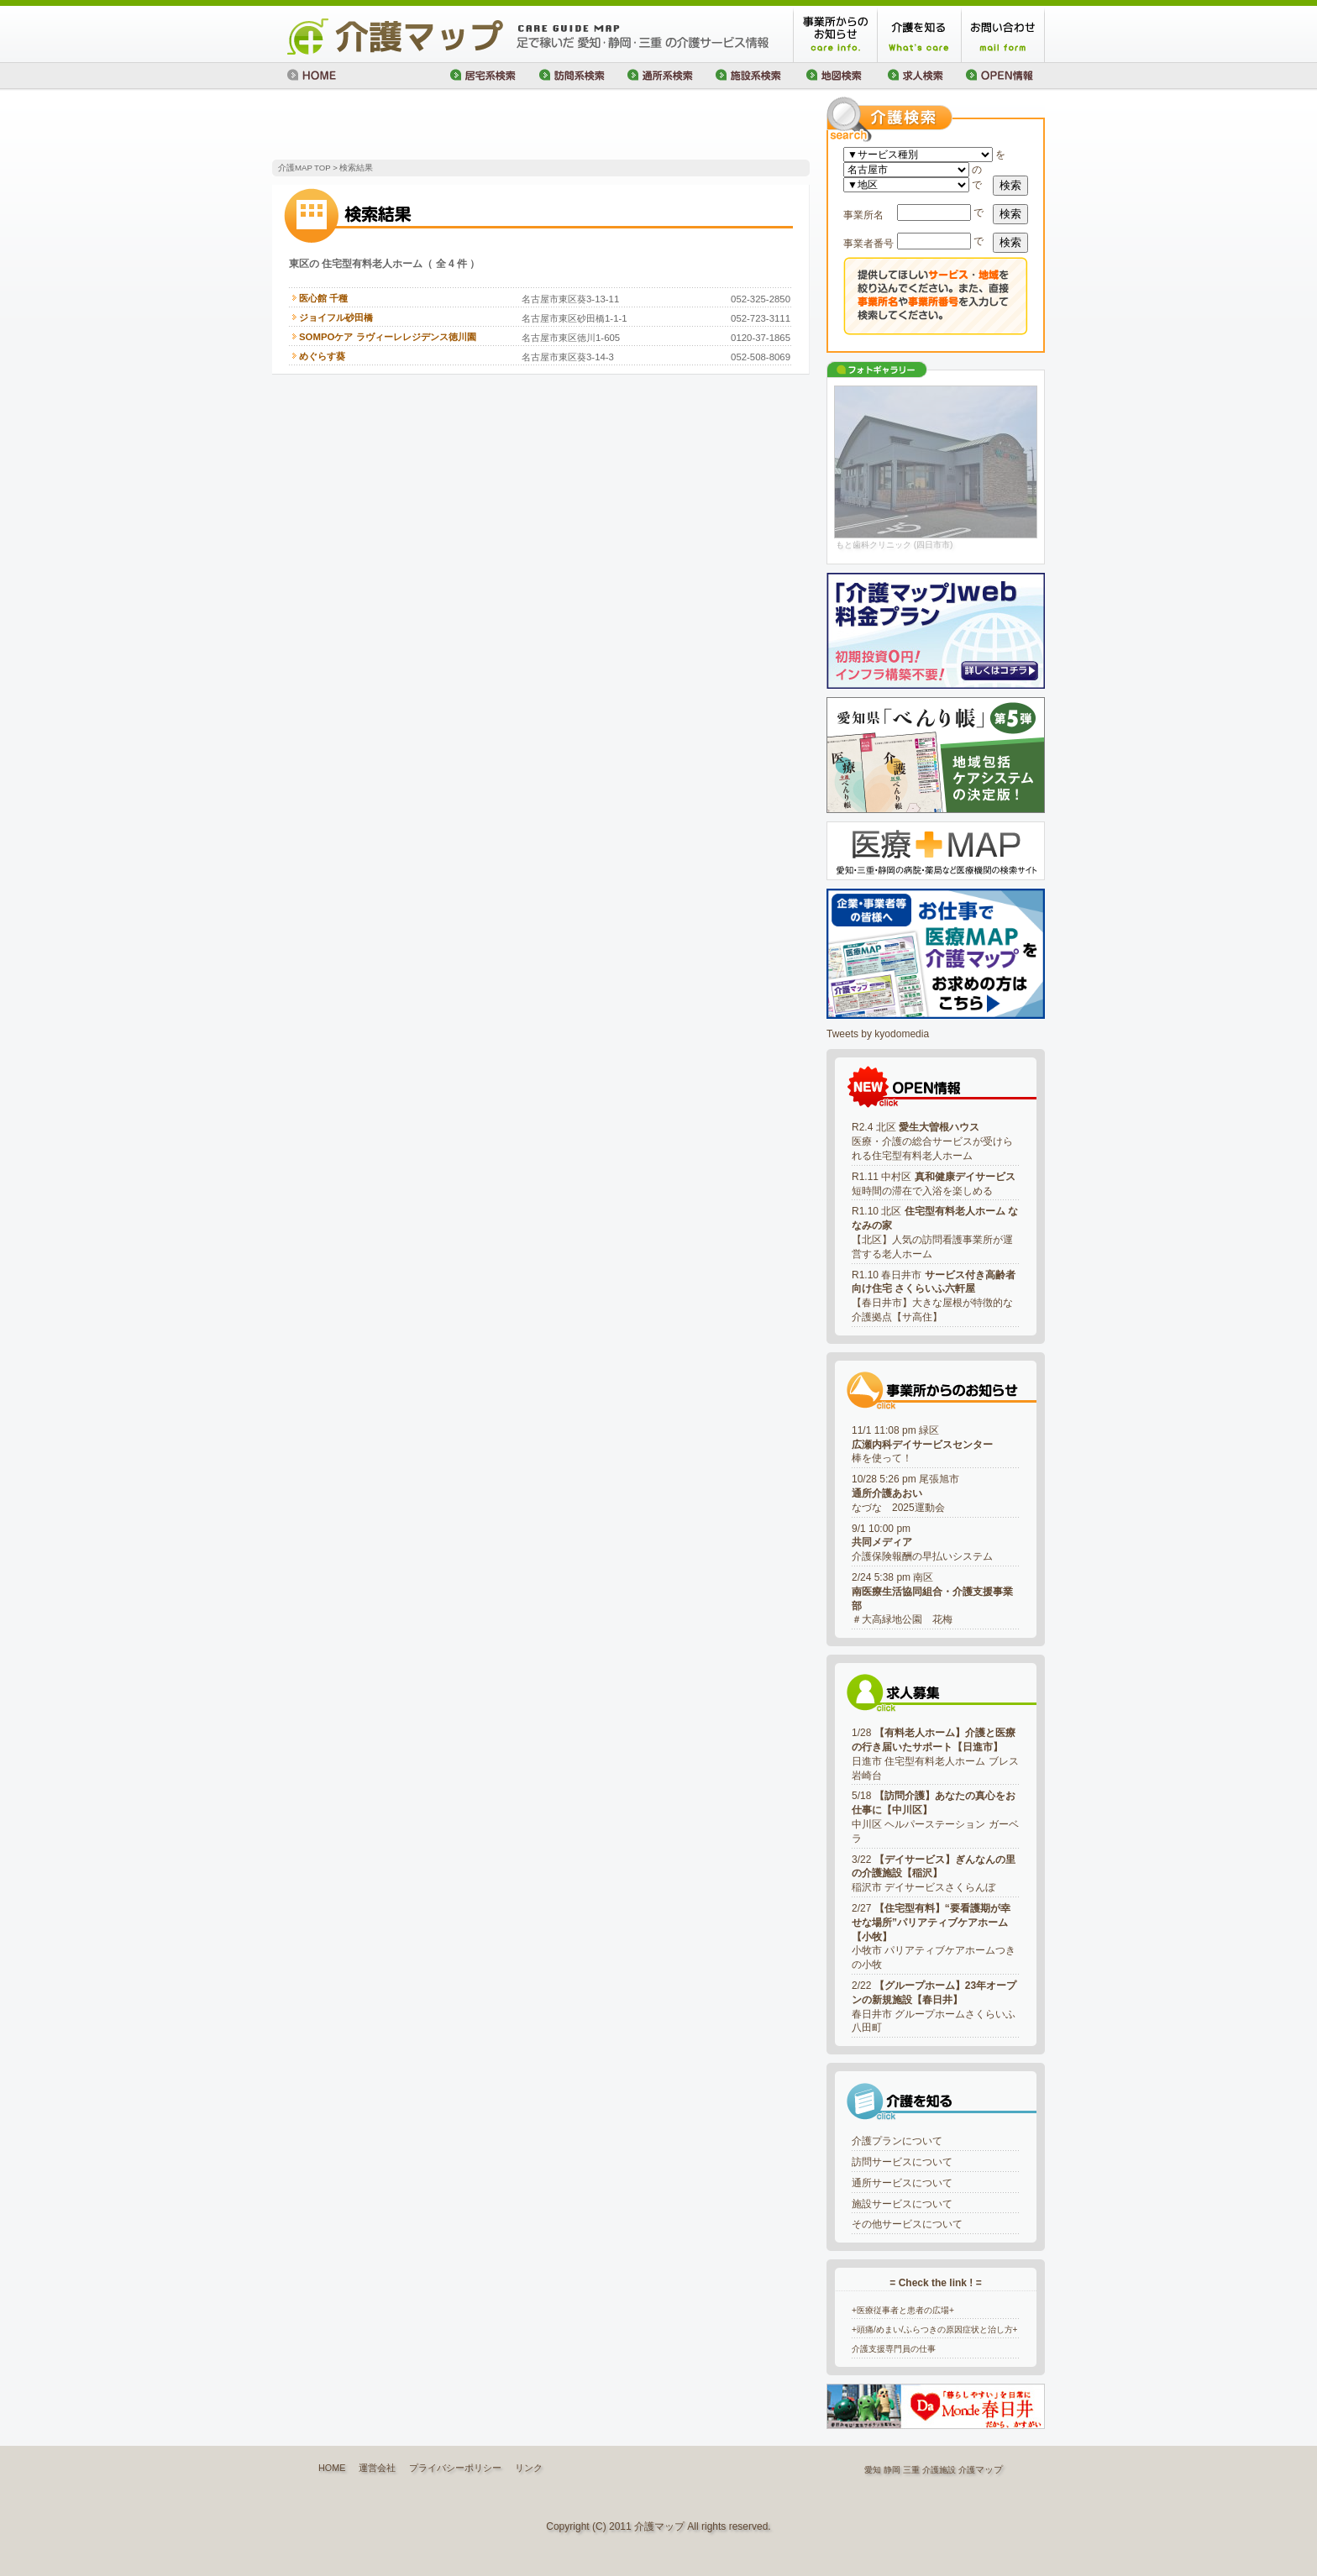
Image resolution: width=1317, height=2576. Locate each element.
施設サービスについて (902, 2204)
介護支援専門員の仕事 (894, 2348)
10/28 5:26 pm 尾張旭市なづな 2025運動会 (905, 1493)
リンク (529, 2468)
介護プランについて (897, 2141)
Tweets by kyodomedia (877, 1034)
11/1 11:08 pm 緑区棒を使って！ (922, 1444)
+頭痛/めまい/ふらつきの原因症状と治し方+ (935, 2329)
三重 (911, 2469)
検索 (1010, 185)
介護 (966, 2469)
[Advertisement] (468, 126)
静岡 (892, 2469)
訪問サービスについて (902, 2162)
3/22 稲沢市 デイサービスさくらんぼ (933, 1874)
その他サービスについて (907, 2224)
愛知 (872, 2469)
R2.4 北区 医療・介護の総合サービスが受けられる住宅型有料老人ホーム (932, 1141)
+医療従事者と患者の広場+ (903, 2310)
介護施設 (939, 2469)
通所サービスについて (902, 2183)
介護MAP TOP (304, 167)
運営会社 (377, 2468)
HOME (331, 2468)
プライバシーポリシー (455, 2468)
